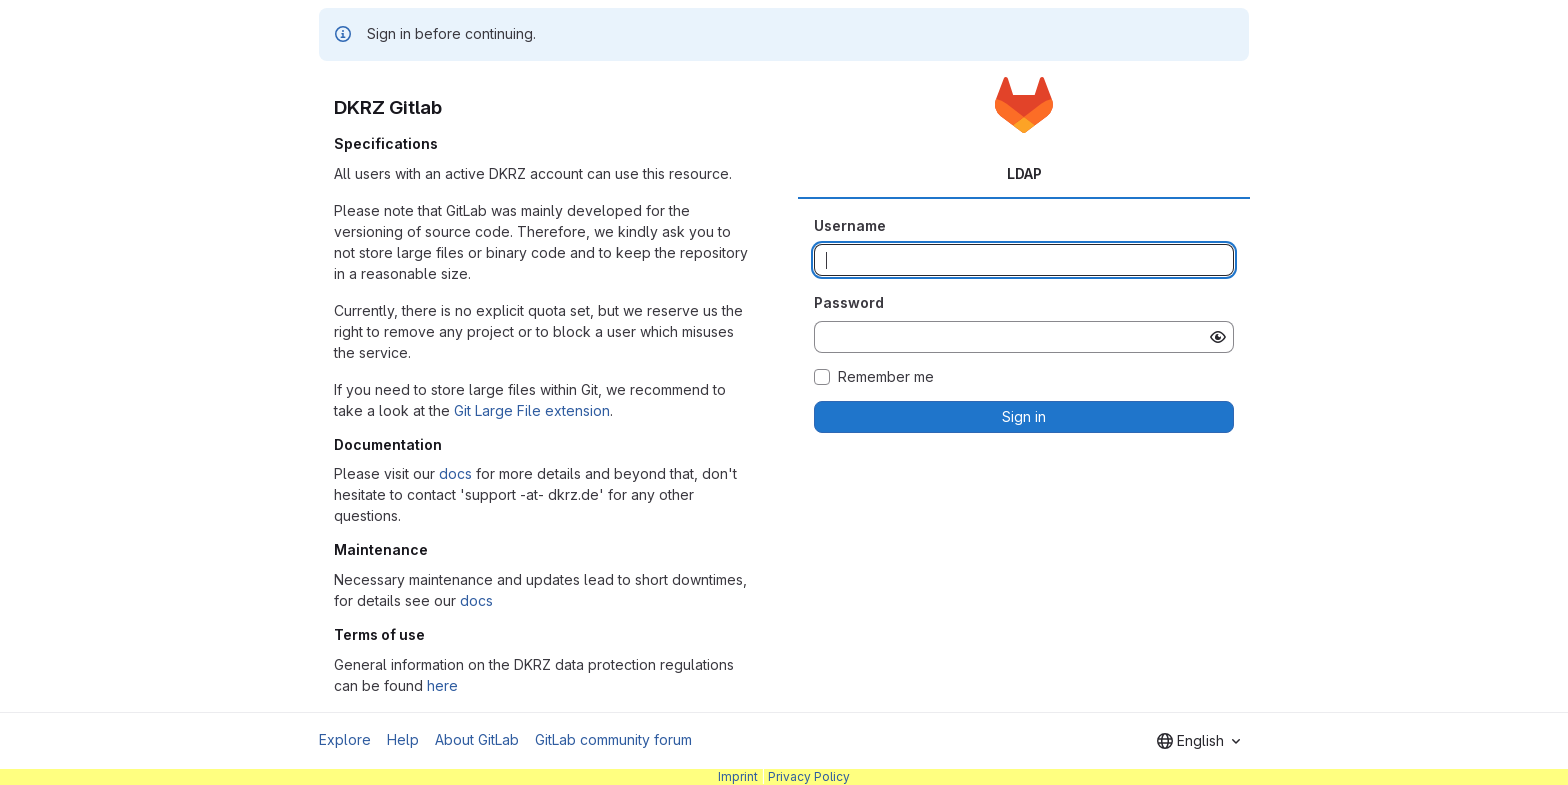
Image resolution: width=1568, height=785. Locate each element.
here (442, 685)
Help (403, 739)
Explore (345, 739)
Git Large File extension (532, 410)
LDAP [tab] (1024, 173)
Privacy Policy (809, 776)
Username (850, 225)
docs (455, 473)
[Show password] (1218, 337)
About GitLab (477, 739)
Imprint (738, 776)
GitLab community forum (613, 739)
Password (849, 302)
